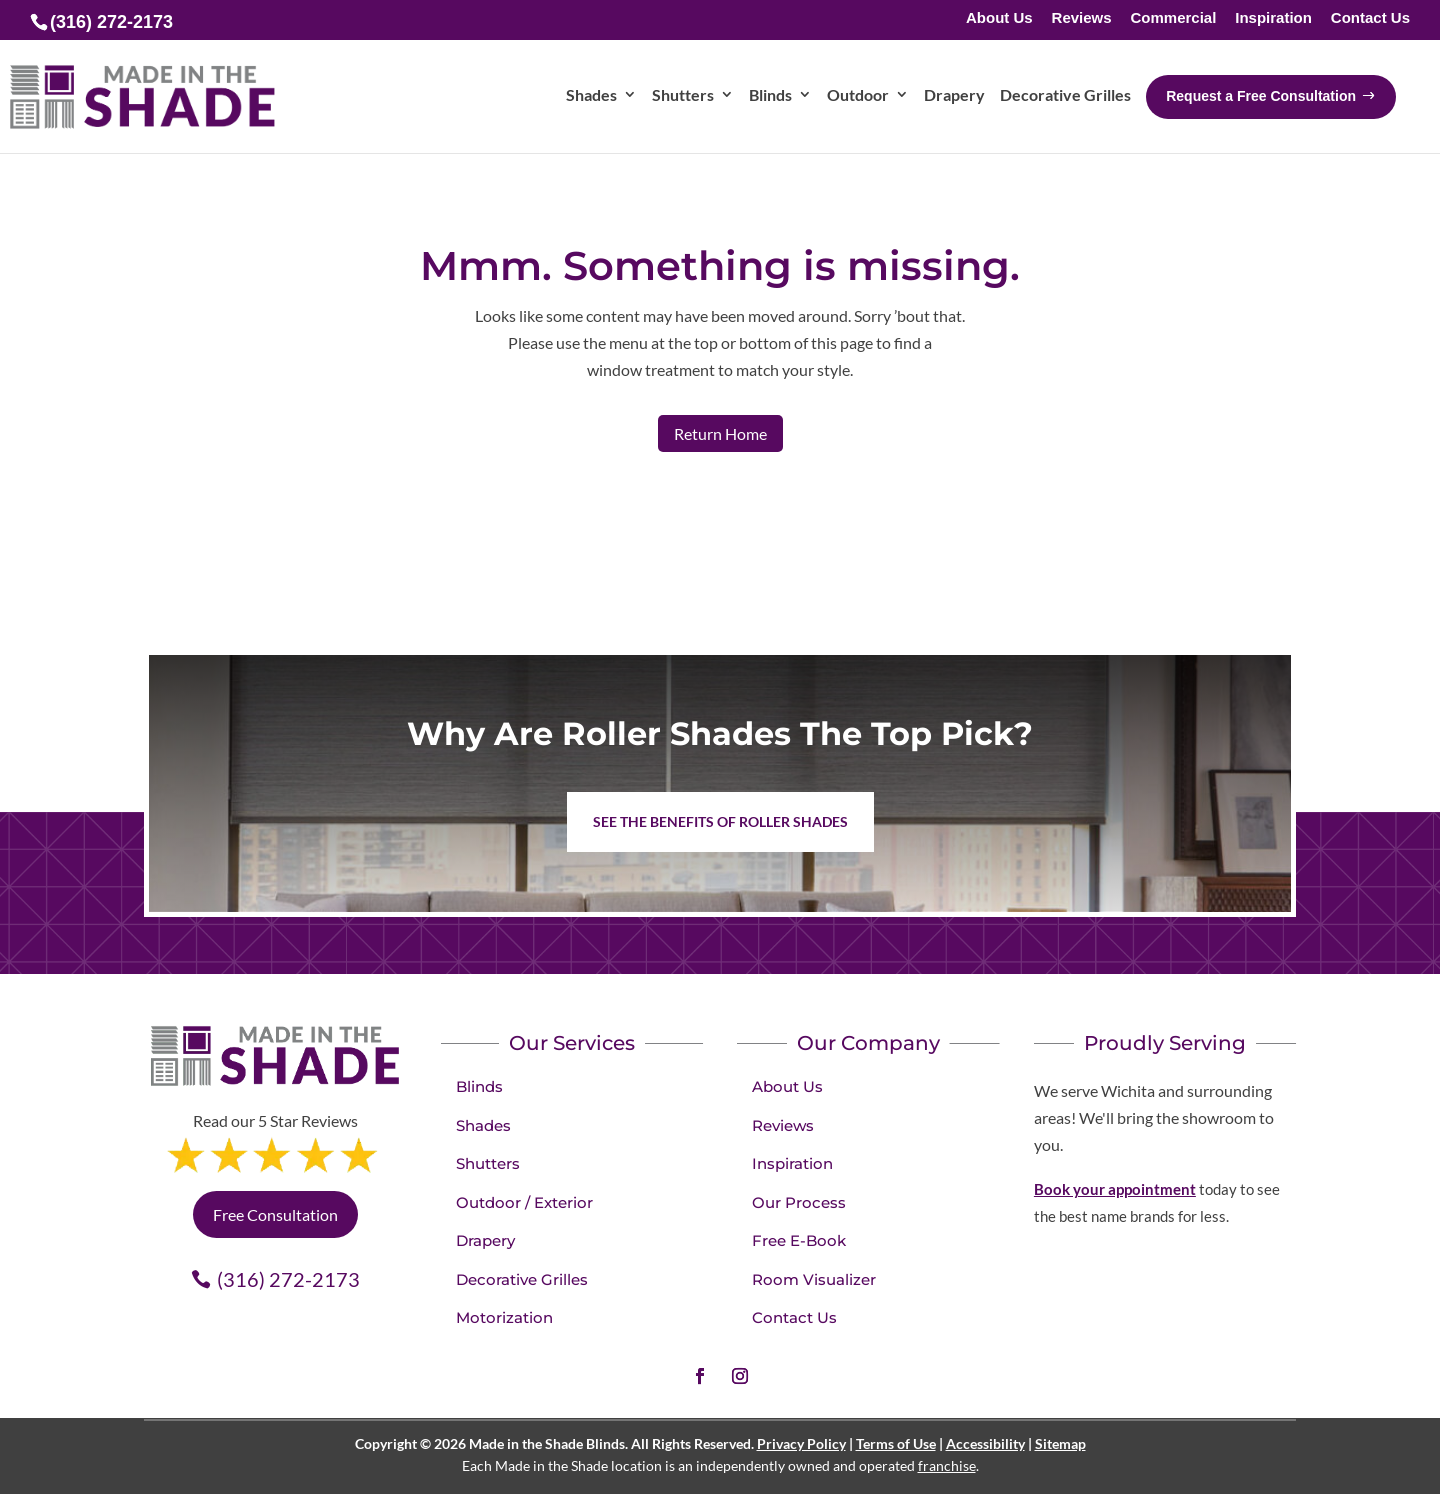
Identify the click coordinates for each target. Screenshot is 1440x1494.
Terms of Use (896, 1443)
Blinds (479, 1086)
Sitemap (1060, 1443)
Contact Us (1370, 18)
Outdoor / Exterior (524, 1202)
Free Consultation (275, 1214)
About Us (999, 18)
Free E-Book (799, 1240)
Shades (483, 1125)
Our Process (799, 1202)
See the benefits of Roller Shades (720, 821)
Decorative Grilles (522, 1279)
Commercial (1173, 18)
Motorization (504, 1317)
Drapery (485, 1240)
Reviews (1082, 18)
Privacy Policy (801, 1443)
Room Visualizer (814, 1279)
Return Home (720, 433)
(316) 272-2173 (288, 1279)
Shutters (488, 1163)
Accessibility (985, 1443)
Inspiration (1273, 18)
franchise (947, 1465)
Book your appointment (1115, 1189)
